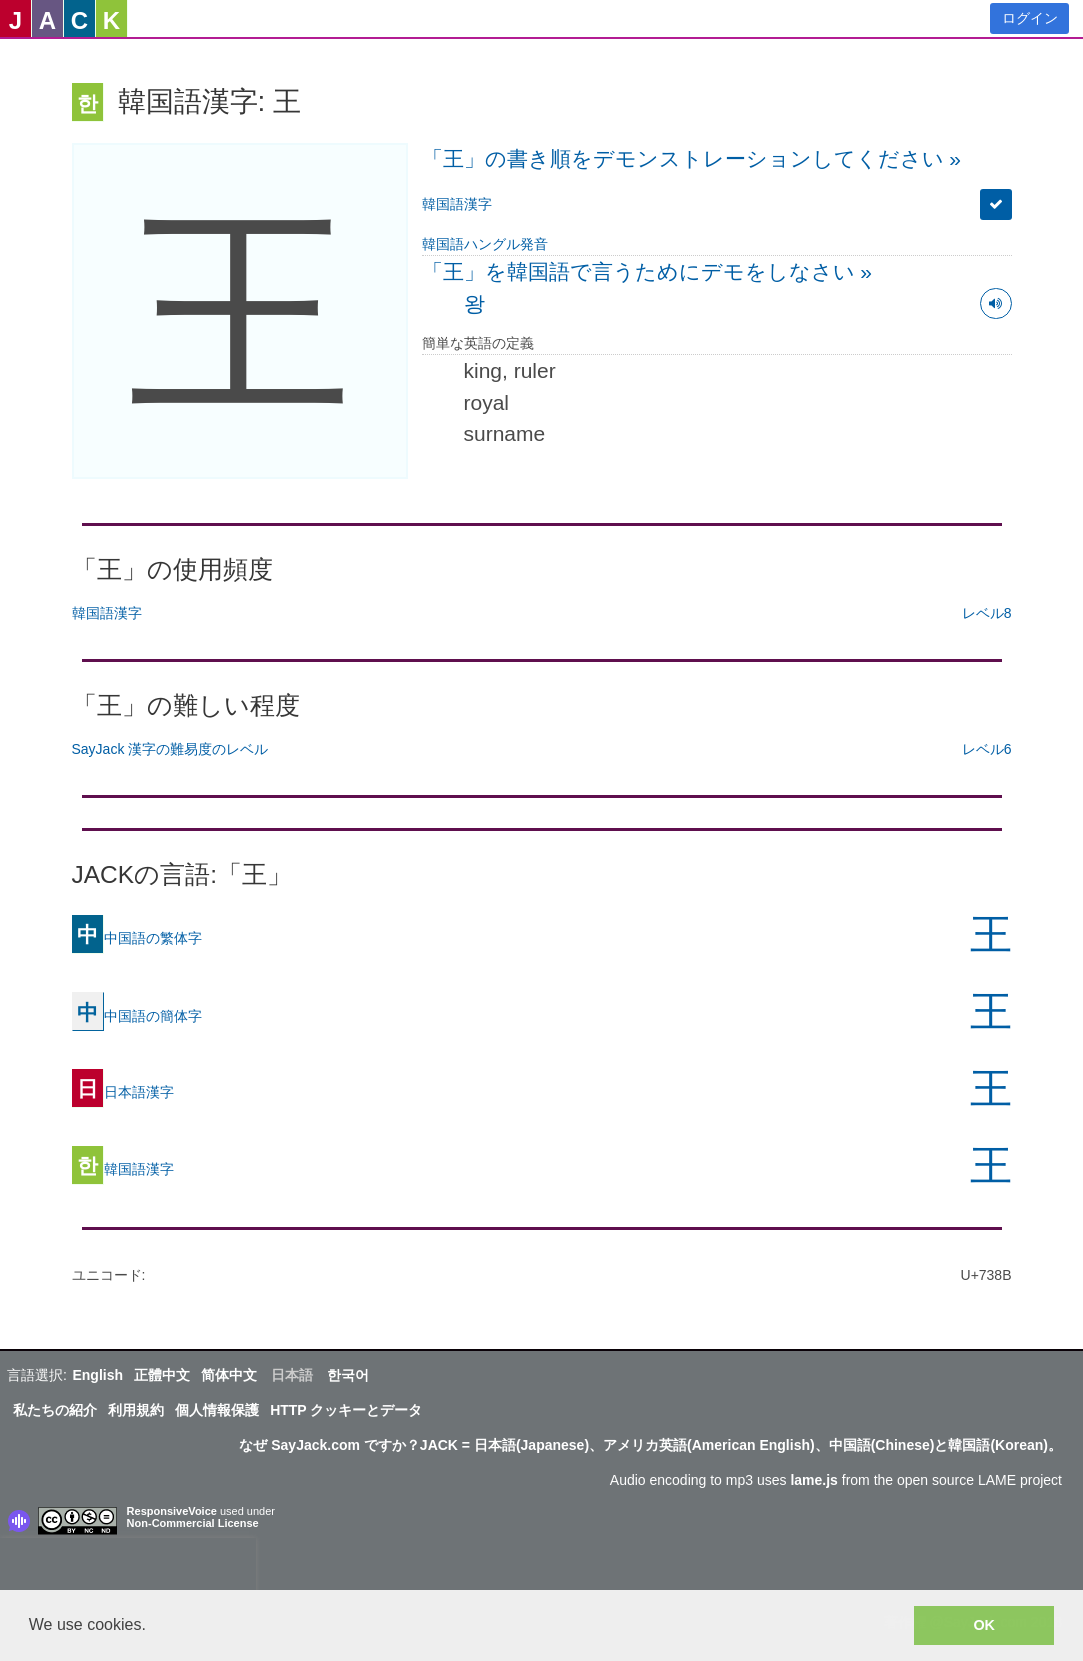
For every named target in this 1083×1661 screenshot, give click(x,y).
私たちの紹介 (55, 1410)
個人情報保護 (217, 1410)
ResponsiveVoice (172, 1511)
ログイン (1030, 18)
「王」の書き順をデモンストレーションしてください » (692, 158)
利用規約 (136, 1410)
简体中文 (229, 1375)
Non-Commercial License (193, 1523)
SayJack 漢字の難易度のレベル (170, 749)
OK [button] (984, 1625)
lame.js (813, 1480)
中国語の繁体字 (137, 937)
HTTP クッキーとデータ (346, 1410)
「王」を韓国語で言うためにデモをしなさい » (647, 271)
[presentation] (128, 1568)
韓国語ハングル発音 (485, 244)
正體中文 (162, 1375)
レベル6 (987, 749)
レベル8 (987, 613)
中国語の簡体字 (137, 1015)
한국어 (348, 1375)
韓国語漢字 (457, 204)
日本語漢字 (123, 1091)
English (97, 1375)
